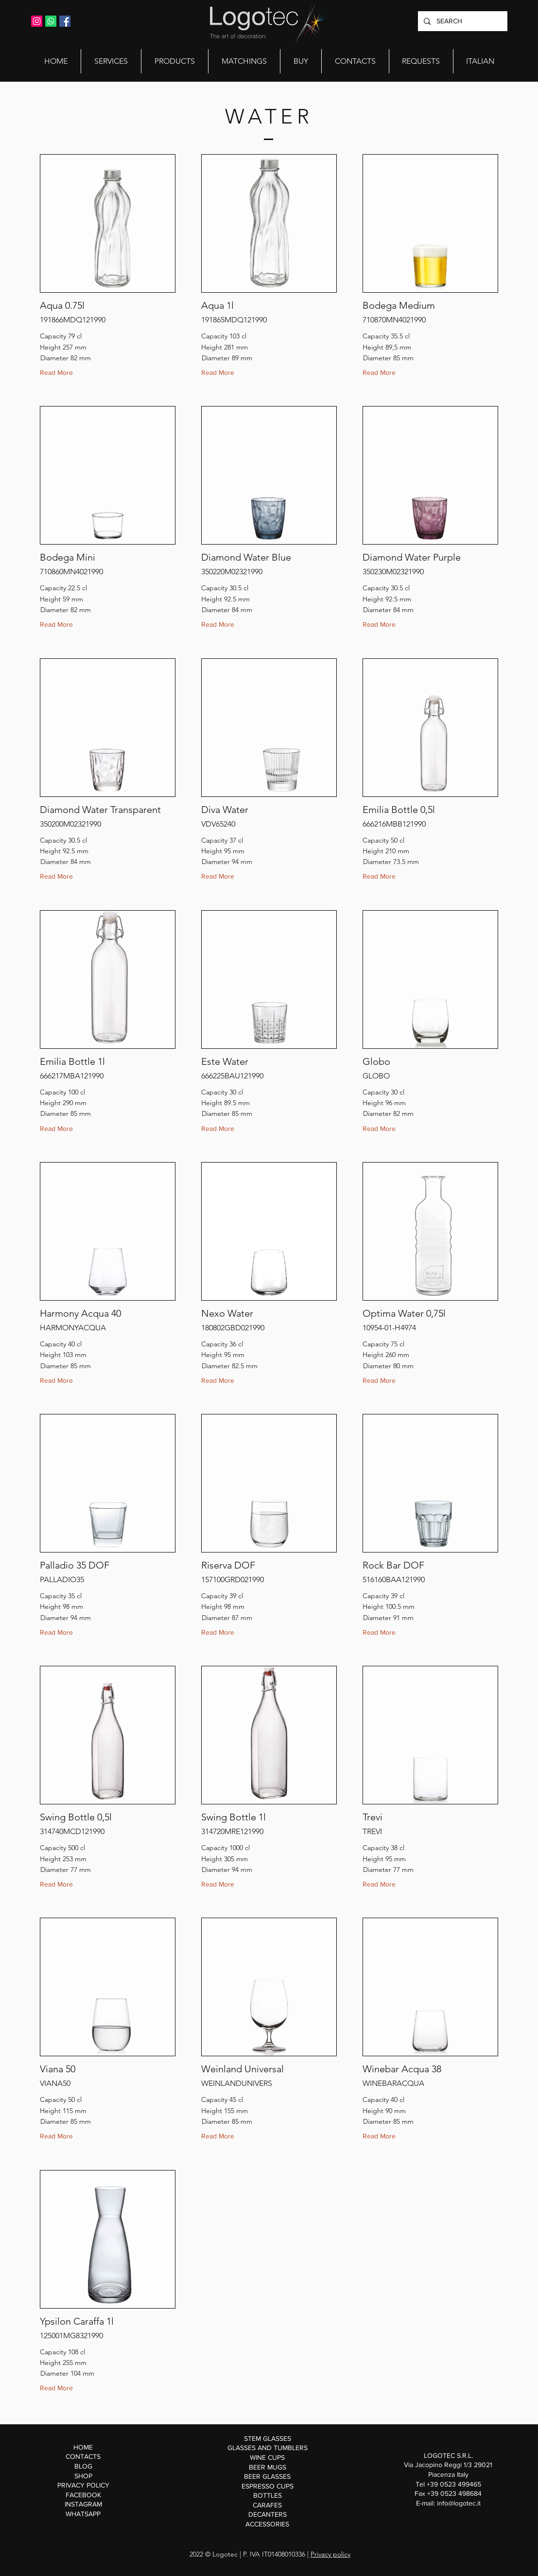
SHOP (83, 2476)
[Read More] (58, 372)
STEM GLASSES (267, 2438)
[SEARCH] (461, 21)
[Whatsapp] (50, 21)
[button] (111, 61)
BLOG (83, 2466)
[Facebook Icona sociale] (64, 21)
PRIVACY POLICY (83, 2485)
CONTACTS (83, 2456)
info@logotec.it (459, 2503)
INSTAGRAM (83, 2504)
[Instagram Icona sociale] (36, 21)
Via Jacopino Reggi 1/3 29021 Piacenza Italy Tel (448, 2474)
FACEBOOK (83, 2495)
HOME (83, 2447)
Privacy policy (330, 2554)
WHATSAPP (83, 2514)
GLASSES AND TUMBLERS (267, 2448)
